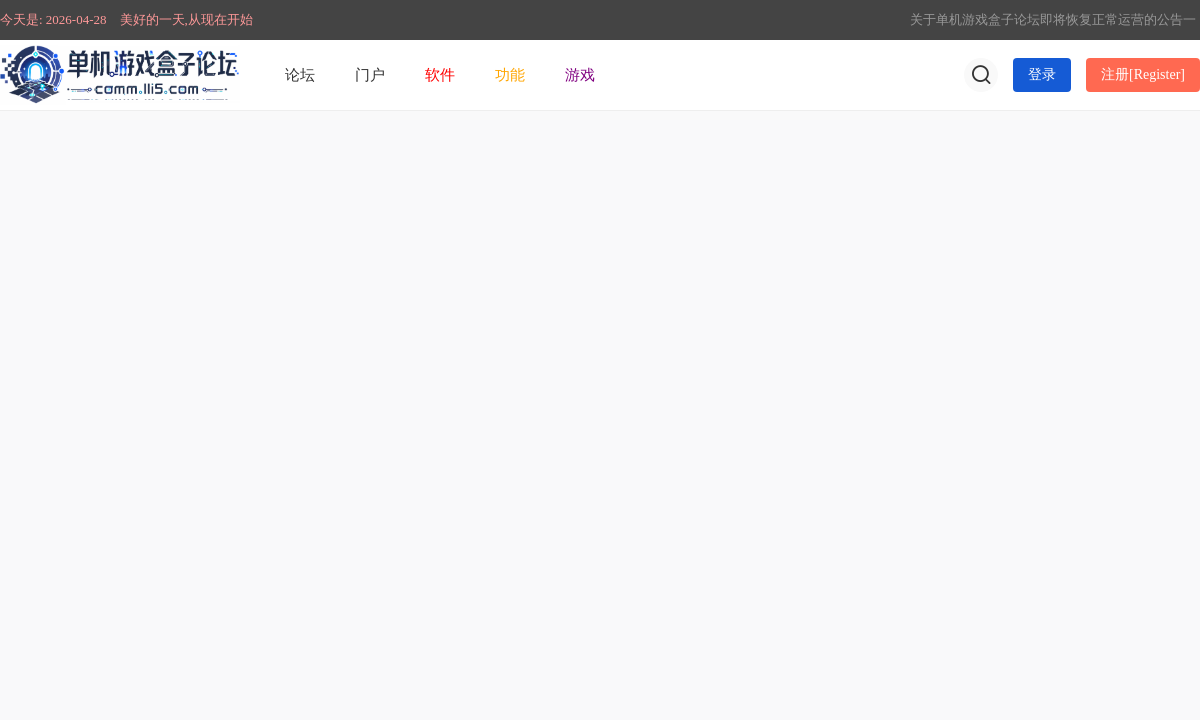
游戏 (580, 75)
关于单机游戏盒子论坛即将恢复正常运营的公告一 (1053, 19)
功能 (510, 75)
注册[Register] (1143, 74)
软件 (440, 75)
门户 (370, 75)
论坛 (300, 75)
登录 (1042, 74)
